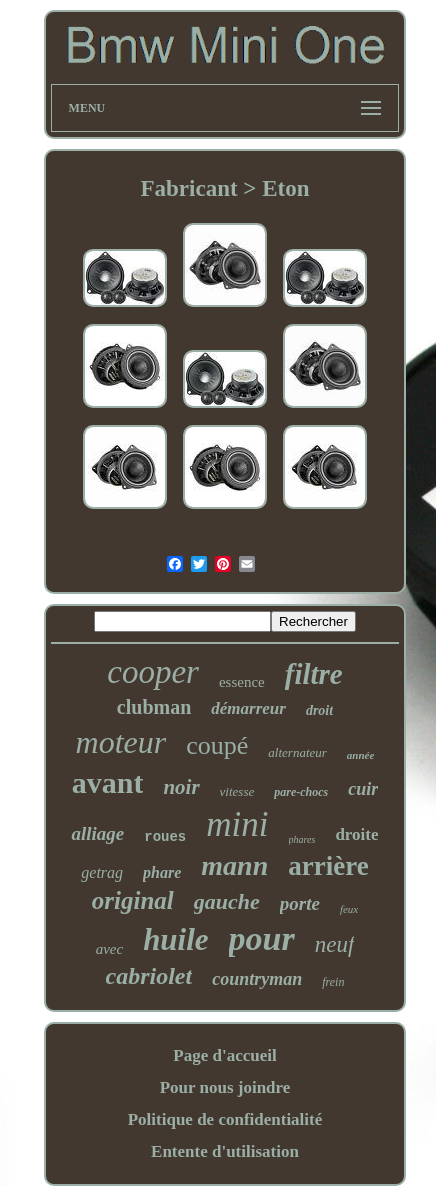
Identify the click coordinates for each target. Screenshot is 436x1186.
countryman (257, 979)
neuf (335, 944)
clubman (154, 707)
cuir (363, 789)
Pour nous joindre (225, 1087)
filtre (314, 674)
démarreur (248, 708)
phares (302, 839)
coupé (217, 745)
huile (175, 939)
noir (181, 787)
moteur (121, 742)
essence (242, 682)
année (361, 755)
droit (319, 710)
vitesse (237, 791)
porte (300, 903)
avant (108, 782)
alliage (97, 833)
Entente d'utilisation (225, 1151)
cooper (153, 672)
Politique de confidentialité (225, 1119)
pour (262, 938)
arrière (328, 866)
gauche (227, 901)
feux (349, 909)
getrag (102, 872)
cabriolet (149, 976)
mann (234, 865)
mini (237, 824)
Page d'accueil (224, 1055)
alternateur (297, 752)
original (133, 900)
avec (109, 949)
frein (333, 982)
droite (356, 834)
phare (162, 872)
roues (165, 837)
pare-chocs (301, 792)
